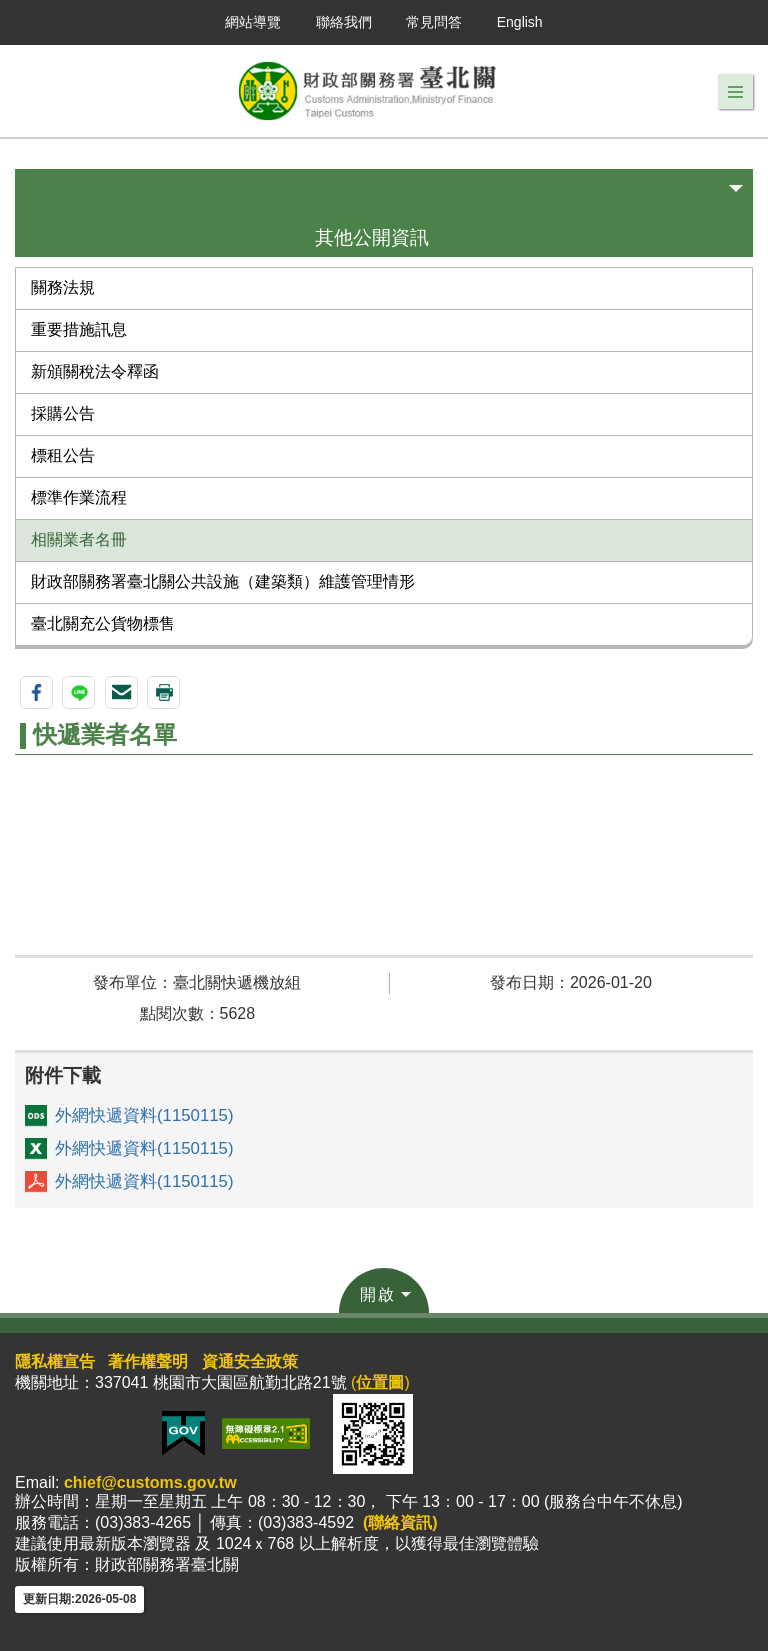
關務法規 (63, 287)
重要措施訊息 (79, 329)
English (520, 22)
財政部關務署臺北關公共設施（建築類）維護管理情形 (223, 581)
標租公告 (63, 455)
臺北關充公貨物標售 (103, 623)
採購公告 (63, 413)
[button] (735, 92)
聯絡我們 (344, 22)
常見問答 (434, 22)
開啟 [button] (378, 1294)
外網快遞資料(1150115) (144, 1115)
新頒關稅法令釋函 (95, 371)
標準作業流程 (79, 497)
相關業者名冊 (79, 539)
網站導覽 (253, 22)
